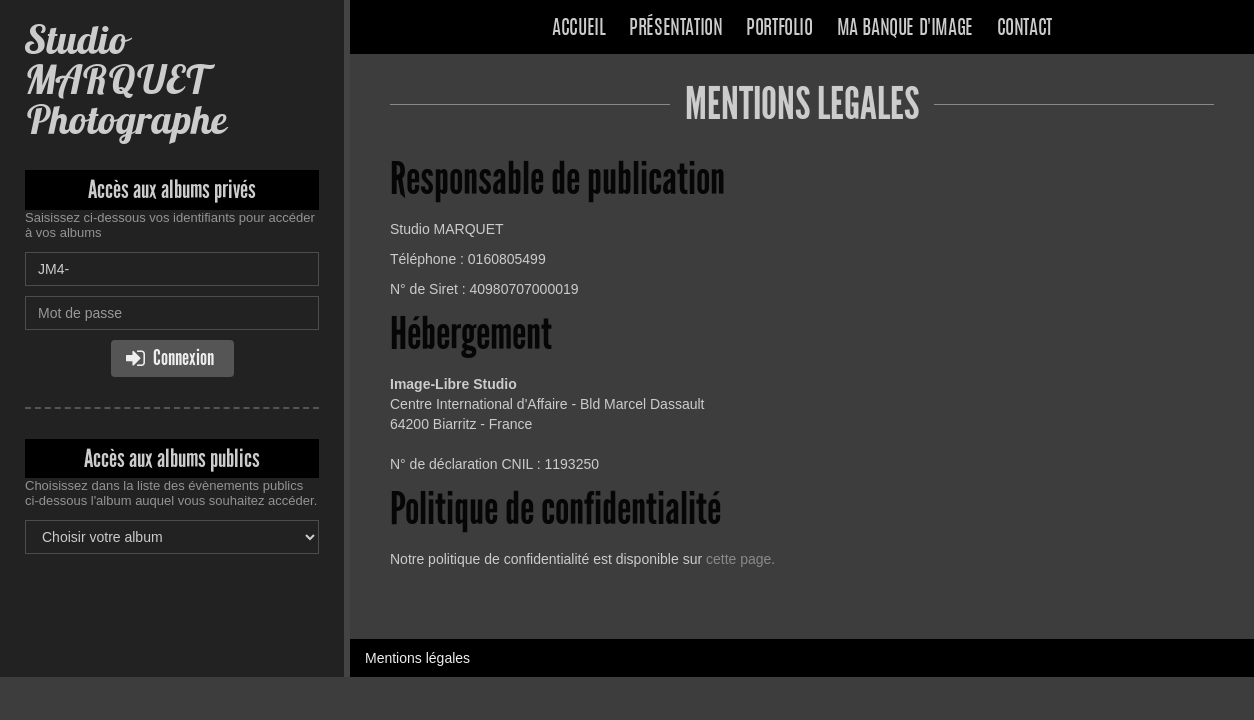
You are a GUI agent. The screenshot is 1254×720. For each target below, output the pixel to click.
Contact (1024, 29)
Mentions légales (417, 658)
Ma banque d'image (905, 29)
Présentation (675, 29)
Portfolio (779, 29)
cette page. (740, 559)
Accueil (578, 29)
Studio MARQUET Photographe (125, 79)
